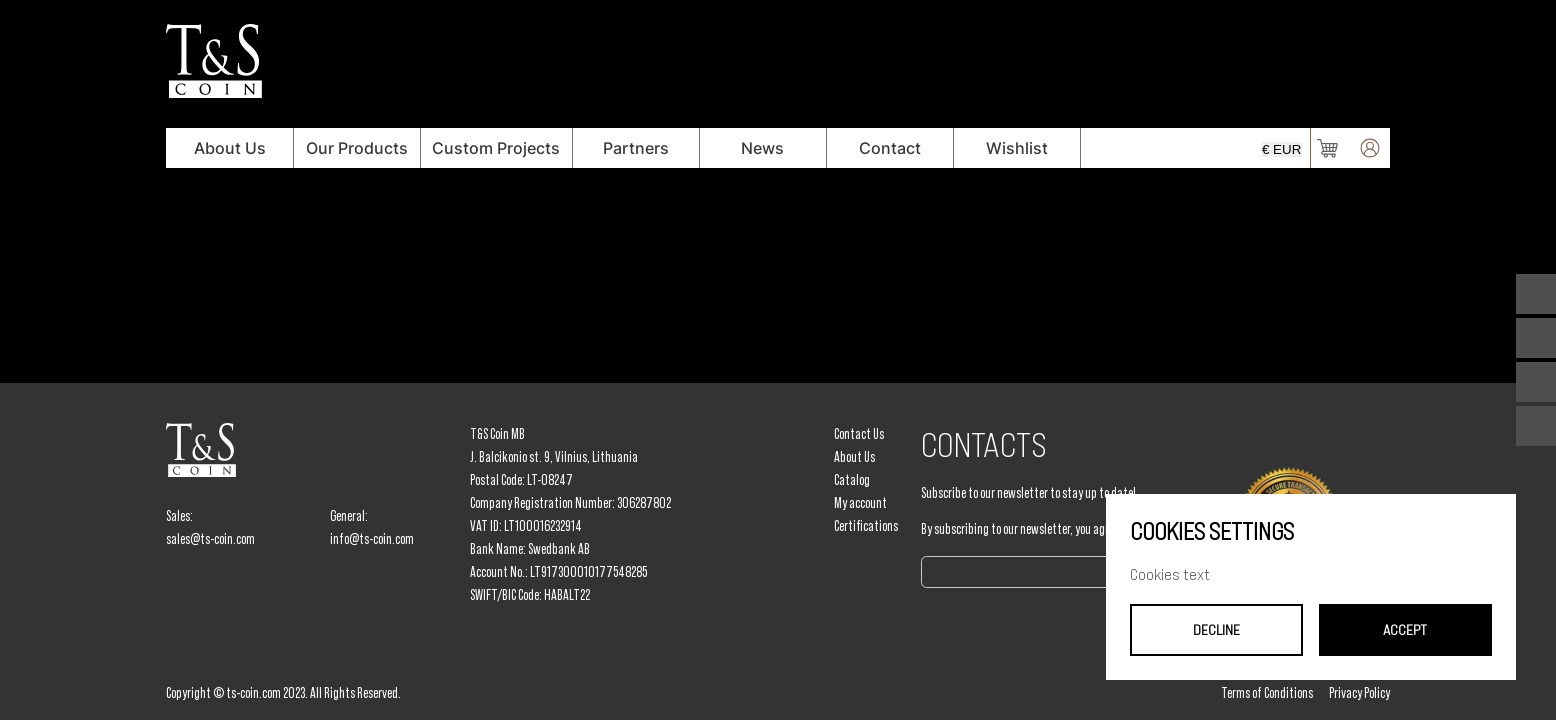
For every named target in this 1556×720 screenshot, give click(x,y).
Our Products (357, 148)
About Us (230, 148)
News (762, 148)
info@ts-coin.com (372, 539)
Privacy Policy (1359, 693)
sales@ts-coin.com (210, 539)
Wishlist (1017, 148)
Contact (890, 148)
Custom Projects (496, 148)
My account (860, 503)
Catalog (852, 480)
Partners (636, 148)
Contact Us (859, 434)
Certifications (866, 526)
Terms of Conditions (1267, 693)
